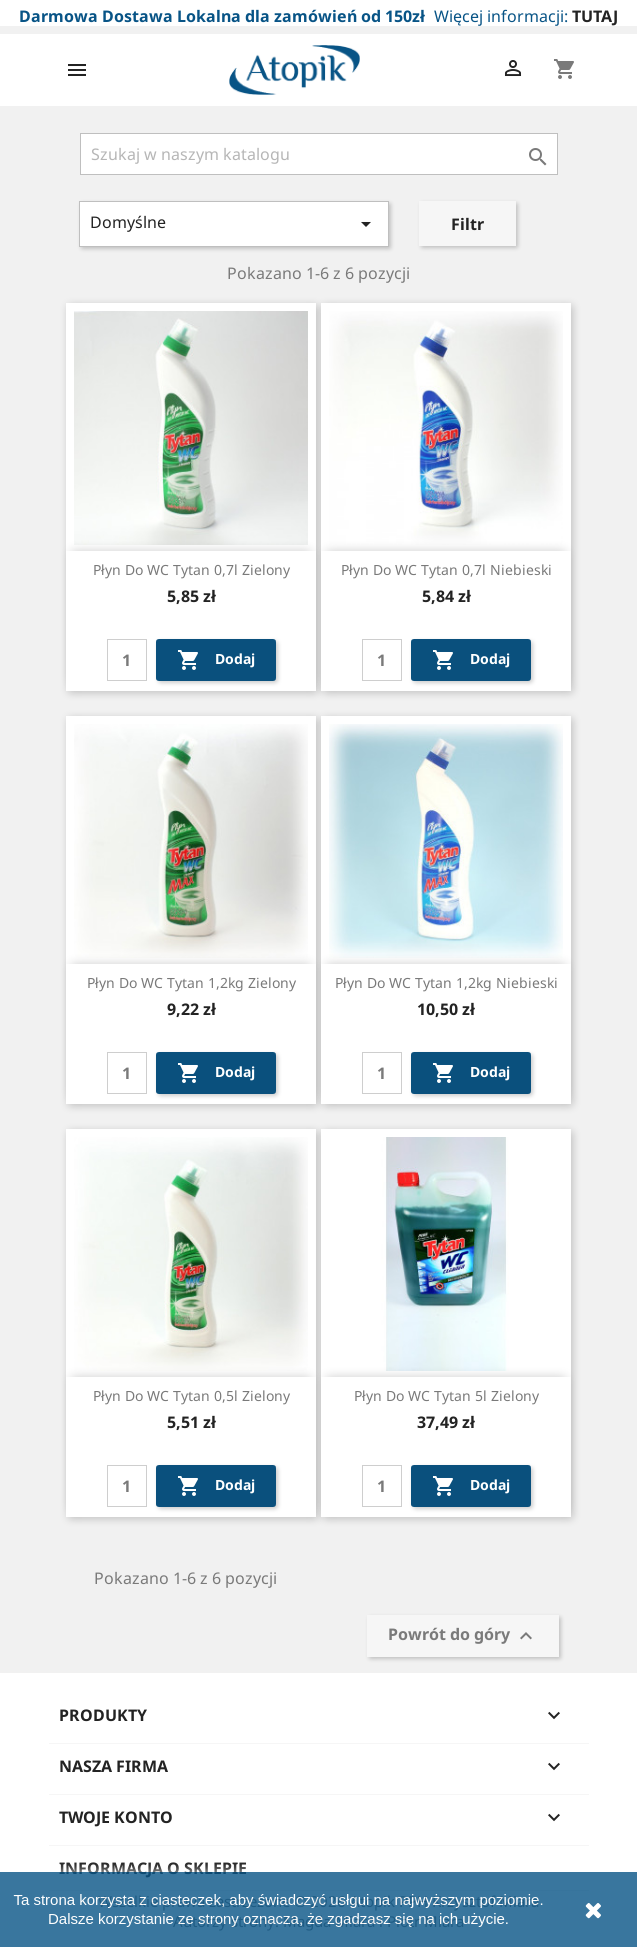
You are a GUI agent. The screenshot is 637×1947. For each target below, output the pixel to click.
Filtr (467, 224)
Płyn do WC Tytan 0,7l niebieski (446, 569)
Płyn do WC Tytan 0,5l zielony (191, 1395)
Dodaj (216, 660)
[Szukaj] (319, 154)
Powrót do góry (463, 1635)
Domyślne (234, 223)
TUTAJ (595, 16)
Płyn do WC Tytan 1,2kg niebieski (446, 982)
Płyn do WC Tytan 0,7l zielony (191, 569)
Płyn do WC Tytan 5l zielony (446, 1395)
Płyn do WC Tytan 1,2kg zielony (191, 982)
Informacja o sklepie (153, 1868)
